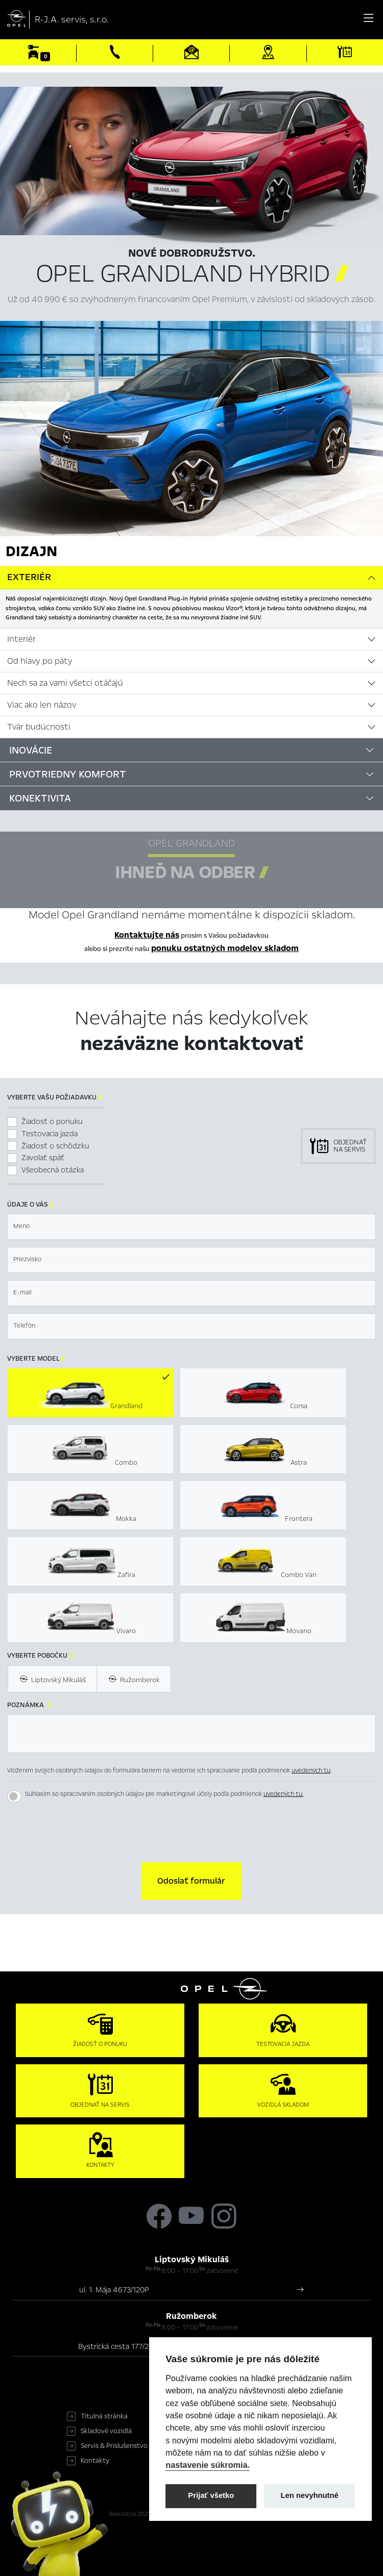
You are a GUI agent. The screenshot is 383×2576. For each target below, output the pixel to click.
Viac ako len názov (41, 705)
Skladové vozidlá (106, 2431)
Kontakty (95, 2460)
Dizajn (31, 551)
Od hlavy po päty (40, 661)
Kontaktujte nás (146, 935)
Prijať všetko (211, 2495)
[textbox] (191, 1227)
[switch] (14, 1796)
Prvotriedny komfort (67, 774)
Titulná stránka (104, 2416)
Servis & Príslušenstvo (114, 2445)
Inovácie (30, 750)
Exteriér (29, 577)
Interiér (21, 639)
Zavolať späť (42, 1158)
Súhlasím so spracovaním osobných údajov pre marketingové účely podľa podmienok (164, 1794)
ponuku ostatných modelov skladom (225, 948)
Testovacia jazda (49, 1134)
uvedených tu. (283, 1794)
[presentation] (191, 1832)
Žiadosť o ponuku (52, 1121)
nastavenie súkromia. (207, 2464)
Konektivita (40, 798)
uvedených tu (311, 1770)
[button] (191, 1881)
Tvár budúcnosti (38, 727)
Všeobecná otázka (52, 1170)
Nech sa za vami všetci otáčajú (65, 683)
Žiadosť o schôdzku (55, 1146)
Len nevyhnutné (310, 2495)
